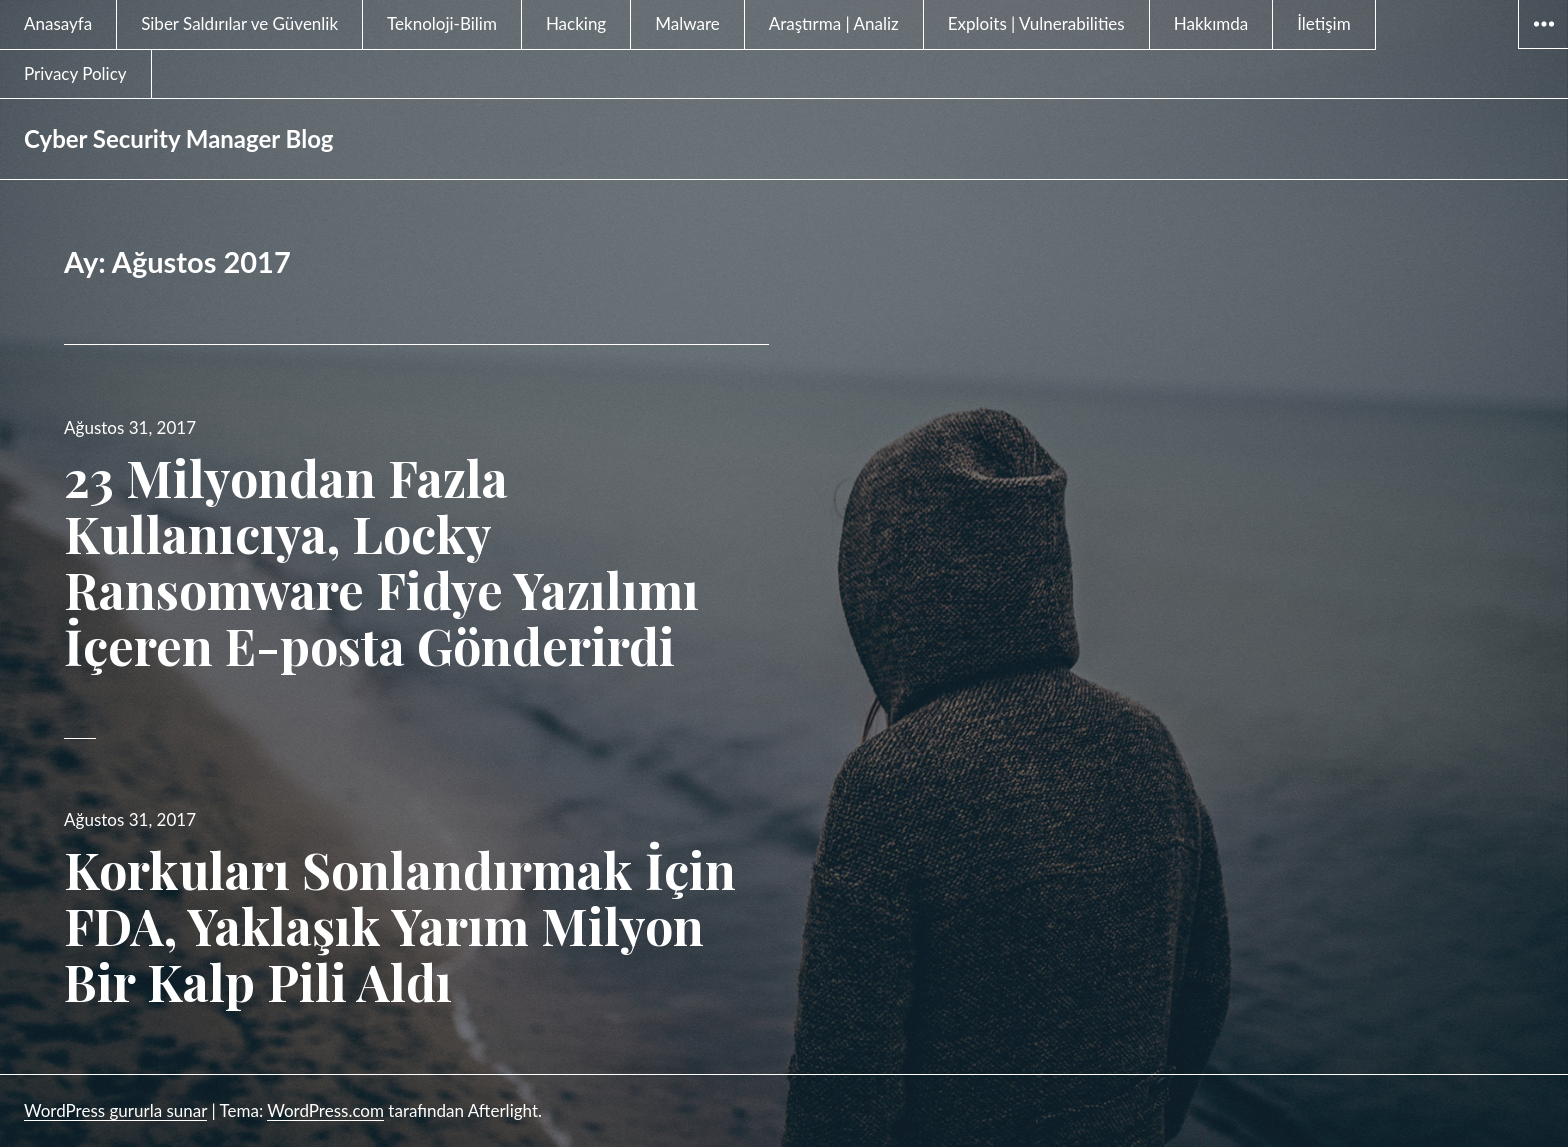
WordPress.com (325, 1110)
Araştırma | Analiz (834, 23)
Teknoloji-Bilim (442, 23)
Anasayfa (58, 23)
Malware (687, 23)
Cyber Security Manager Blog (179, 138)
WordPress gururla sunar (115, 1110)
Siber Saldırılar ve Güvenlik (239, 23)
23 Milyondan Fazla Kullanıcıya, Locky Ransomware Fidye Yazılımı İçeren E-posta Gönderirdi (381, 561)
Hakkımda (1211, 23)
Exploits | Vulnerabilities (1036, 23)
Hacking (576, 23)
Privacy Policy (75, 73)
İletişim (1323, 23)
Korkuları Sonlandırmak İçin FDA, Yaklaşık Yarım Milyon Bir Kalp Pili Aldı (400, 925)
